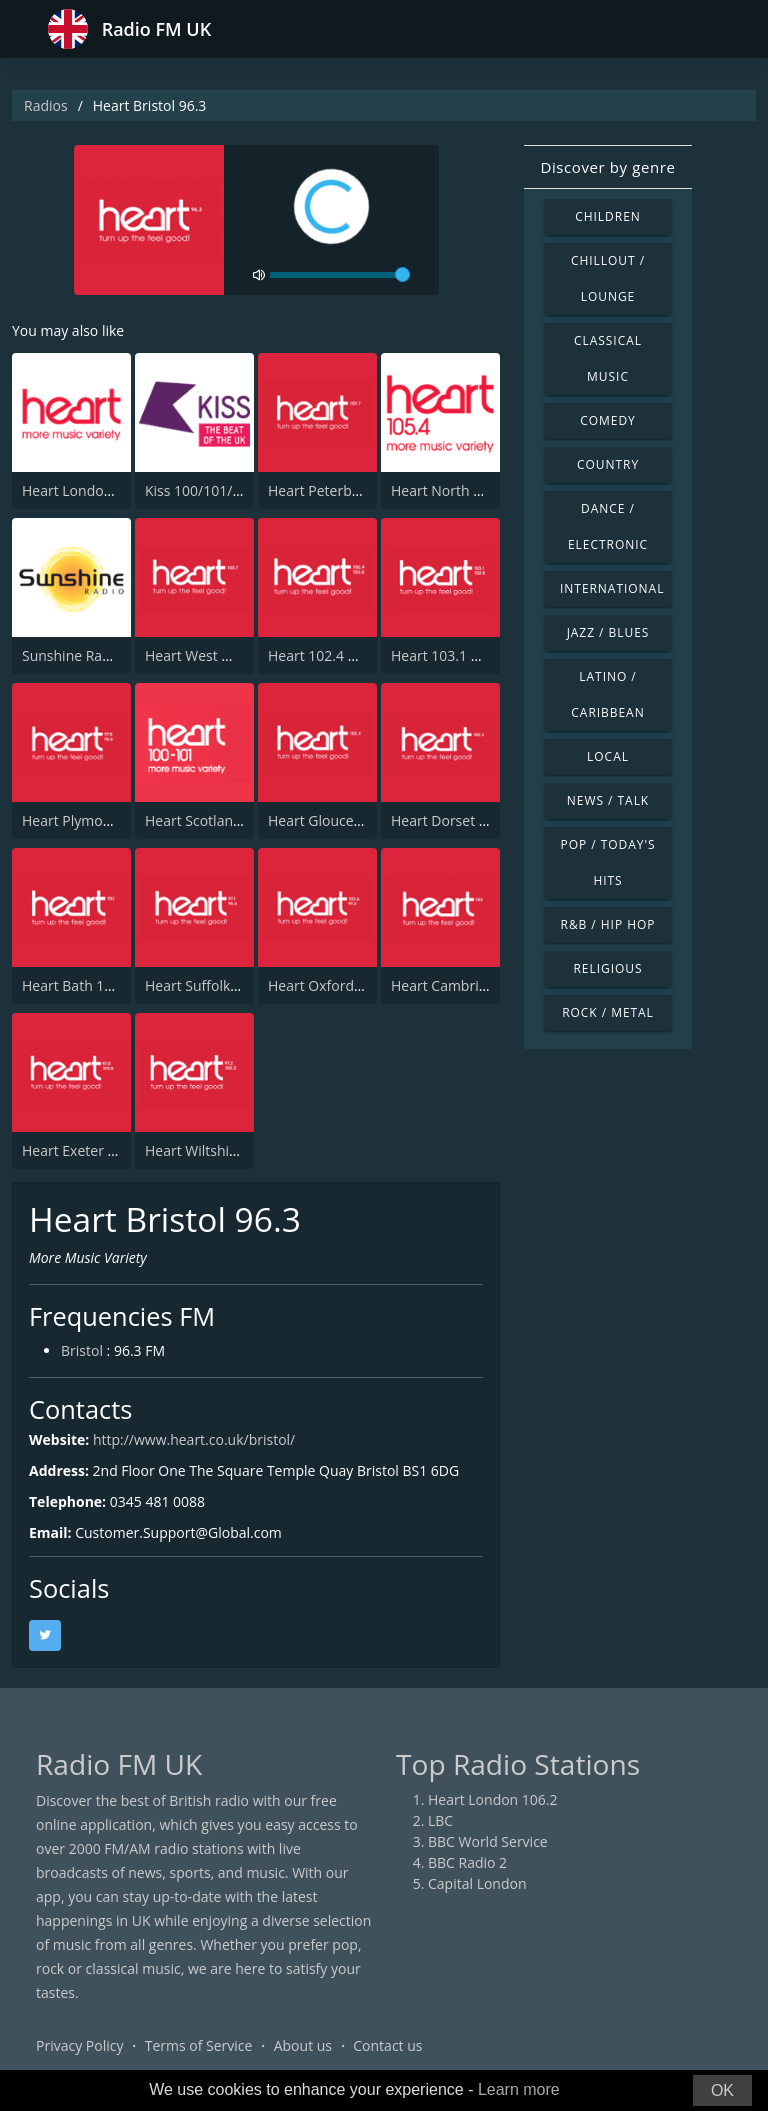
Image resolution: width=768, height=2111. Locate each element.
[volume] (340, 275)
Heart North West (448, 490)
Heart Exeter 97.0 (78, 1150)
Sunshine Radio (72, 655)
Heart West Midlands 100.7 (233, 655)
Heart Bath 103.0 (77, 985)
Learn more (519, 2089)
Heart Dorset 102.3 (452, 820)
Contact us (387, 2045)
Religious (607, 968)
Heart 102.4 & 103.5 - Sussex (361, 655)
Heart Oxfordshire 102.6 (347, 985)
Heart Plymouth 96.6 (89, 820)
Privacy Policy (79, 2045)
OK (722, 2090)
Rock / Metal (608, 1012)
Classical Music (608, 358)
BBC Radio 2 (467, 1862)
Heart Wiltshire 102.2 (213, 1150)
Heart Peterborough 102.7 (353, 490)
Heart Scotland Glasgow (222, 820)
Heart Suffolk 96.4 (203, 985)
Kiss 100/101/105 (200, 490)
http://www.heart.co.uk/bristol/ (194, 1439)
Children (608, 216)
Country (608, 464)
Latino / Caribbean (607, 694)
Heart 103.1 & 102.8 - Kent (476, 655)
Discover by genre (607, 167)
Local (608, 756)
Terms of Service (199, 2045)
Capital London (477, 1883)
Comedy (608, 420)
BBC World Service (488, 1841)
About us (303, 2045)
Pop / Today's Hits (607, 862)
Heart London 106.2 (87, 490)
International (612, 588)
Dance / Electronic (608, 526)
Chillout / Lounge (608, 278)
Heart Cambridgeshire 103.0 (482, 985)
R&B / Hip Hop (608, 924)
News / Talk (608, 800)
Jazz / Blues (608, 632)
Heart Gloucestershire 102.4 (359, 820)
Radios (46, 105)
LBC (440, 1820)
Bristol (82, 1350)
